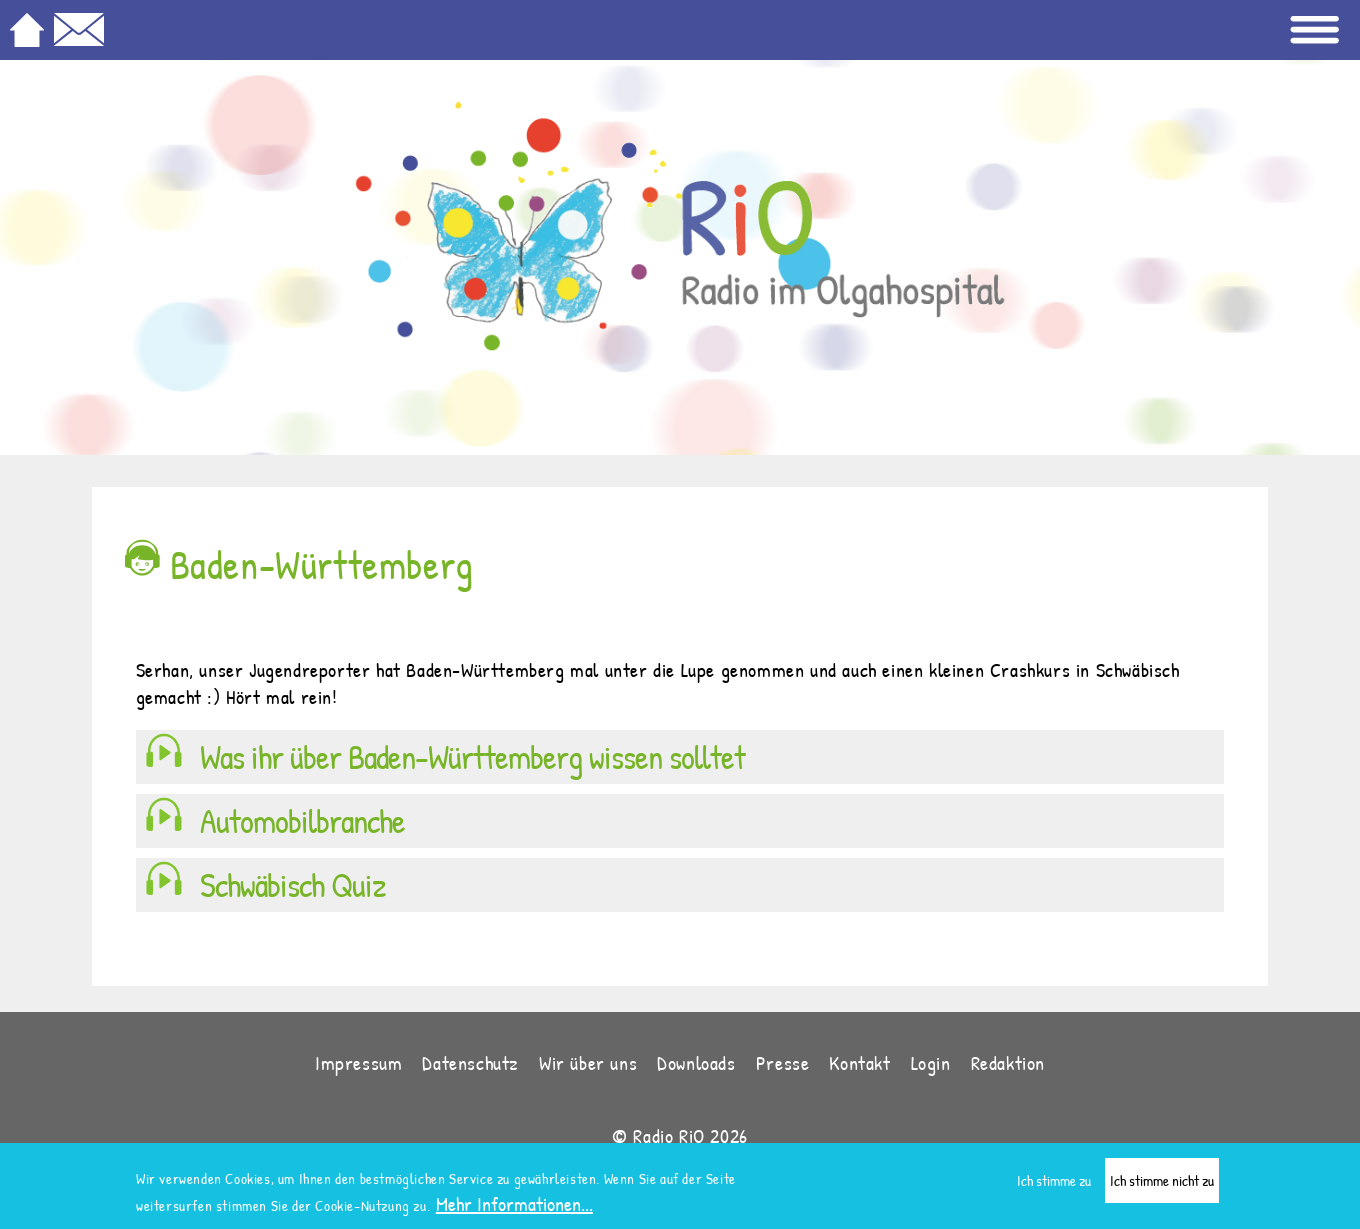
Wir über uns (588, 1062)
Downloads (696, 1062)
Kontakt (859, 1062)
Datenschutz (470, 1062)
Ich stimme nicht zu (1162, 1181)
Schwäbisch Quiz (293, 885)
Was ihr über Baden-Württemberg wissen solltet (472, 757)
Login (931, 1062)
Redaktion (1008, 1062)
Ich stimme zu (1054, 1181)
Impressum (358, 1062)
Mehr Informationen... (514, 1204)
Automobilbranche (302, 821)
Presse (783, 1062)
